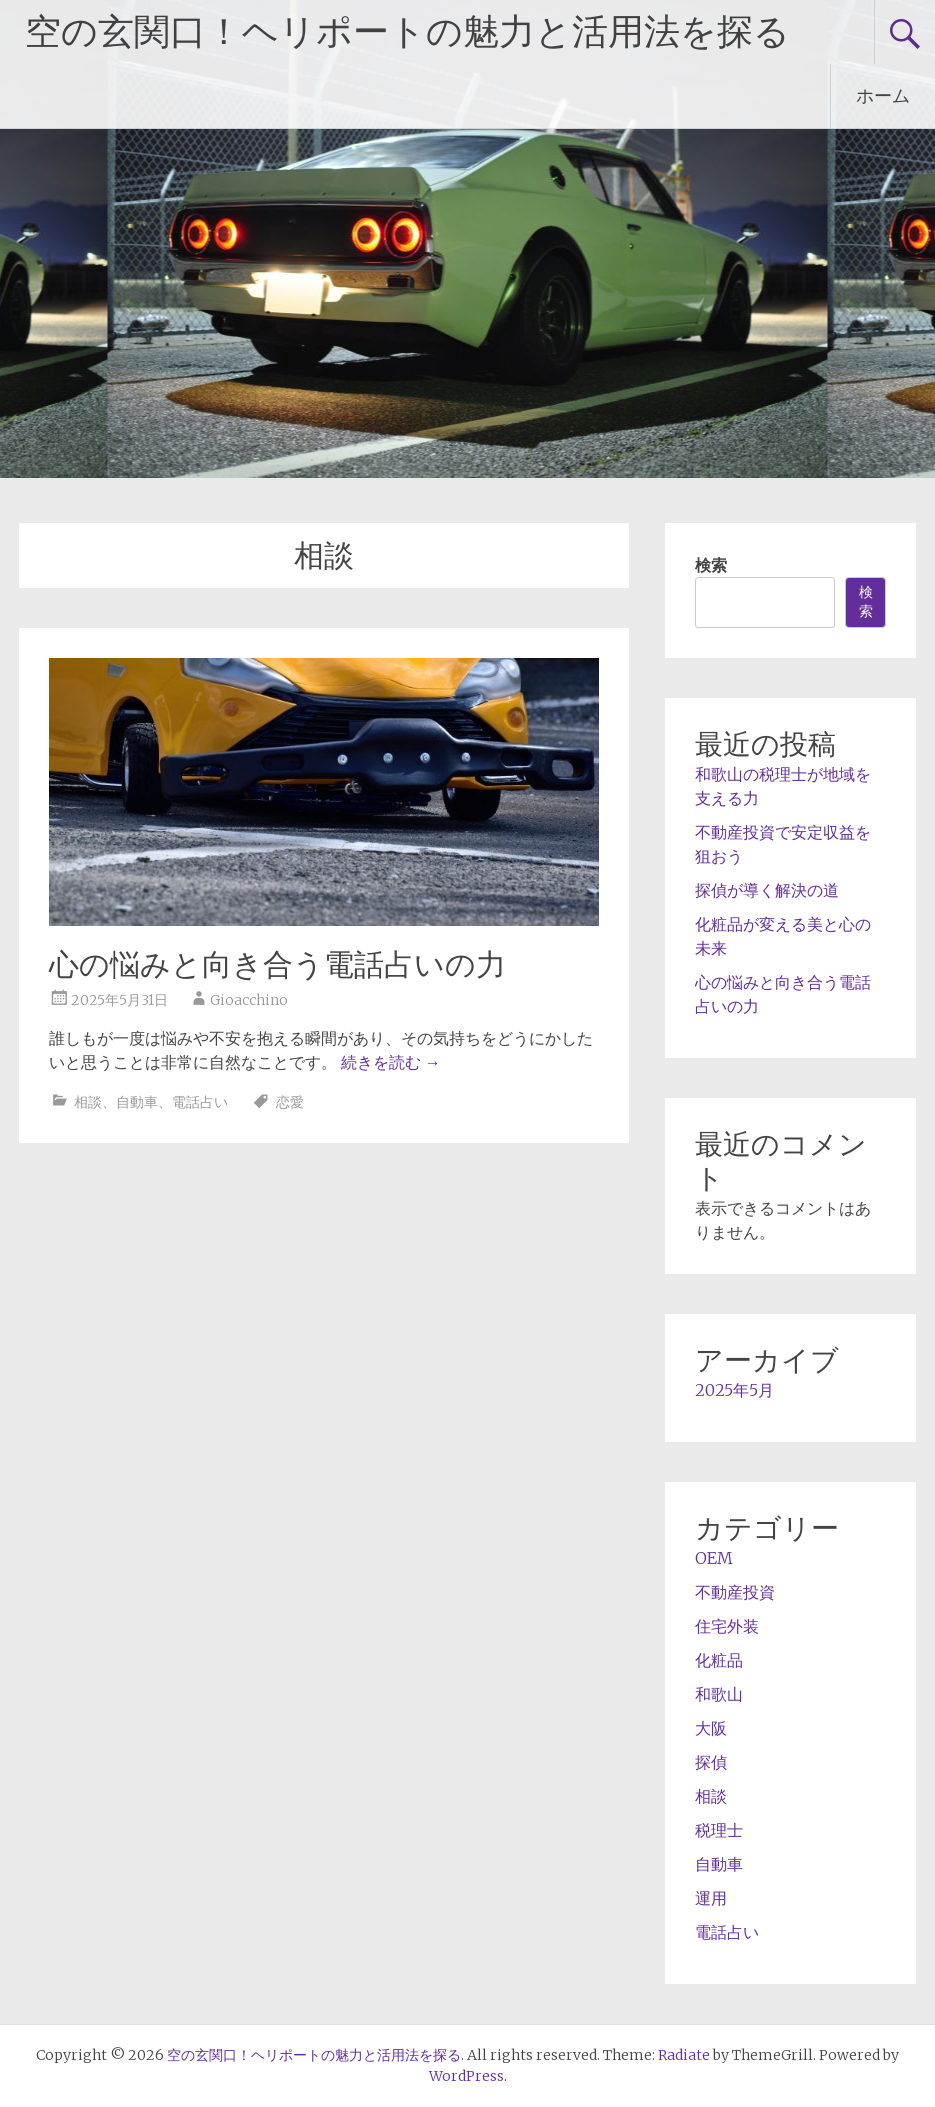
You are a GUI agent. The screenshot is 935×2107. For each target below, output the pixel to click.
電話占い (200, 1102)
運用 (711, 1898)
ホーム (883, 95)
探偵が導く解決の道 (767, 890)
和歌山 (719, 1694)
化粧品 (719, 1660)
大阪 (711, 1728)
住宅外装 (727, 1626)
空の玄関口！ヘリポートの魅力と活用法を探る (407, 32)
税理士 (719, 1830)
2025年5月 (734, 1390)
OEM (714, 1558)
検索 (711, 565)
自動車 (137, 1102)
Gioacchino (249, 1000)
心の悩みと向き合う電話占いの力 (277, 964)
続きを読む (391, 1062)
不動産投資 (735, 1592)
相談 (88, 1102)
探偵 (711, 1762)
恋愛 (290, 1102)
